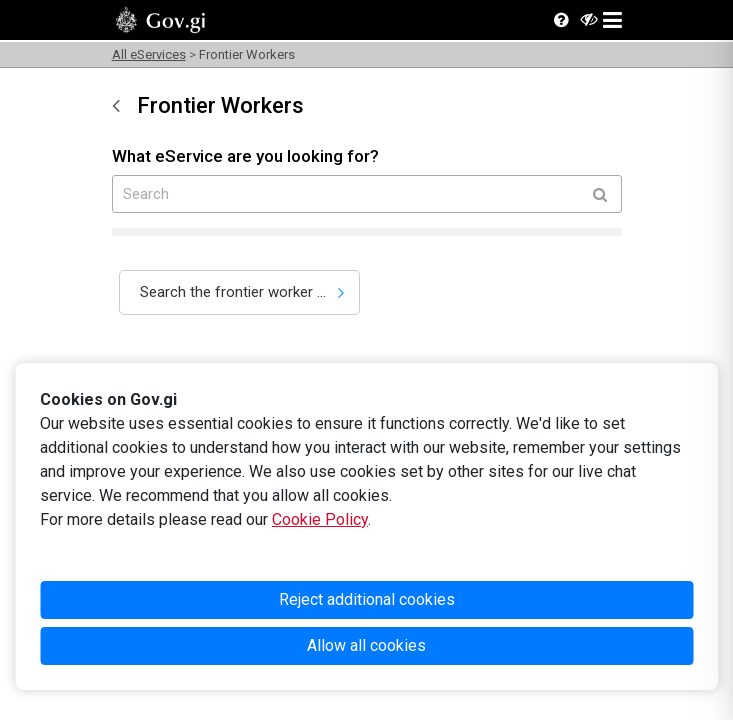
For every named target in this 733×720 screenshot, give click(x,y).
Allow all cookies (366, 645)
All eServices (149, 54)
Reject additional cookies (367, 599)
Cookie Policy (320, 519)
